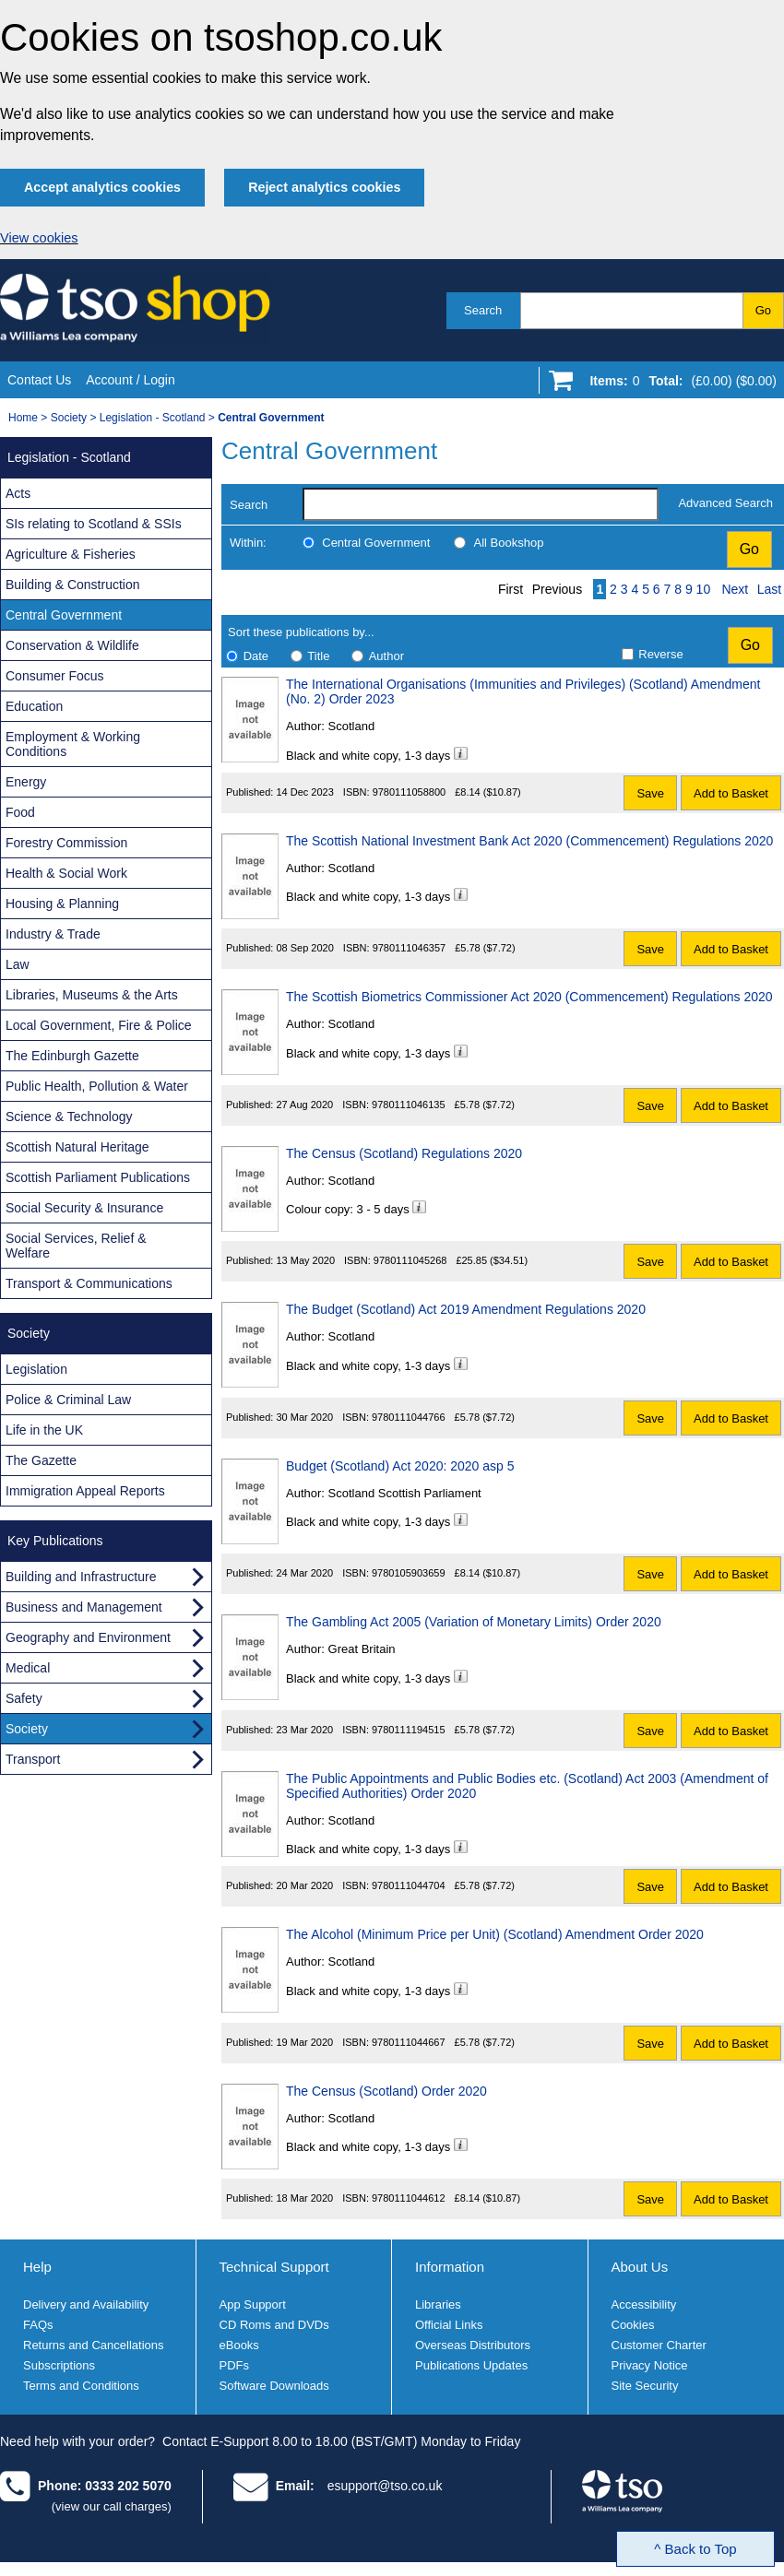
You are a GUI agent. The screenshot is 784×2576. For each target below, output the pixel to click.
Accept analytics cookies (102, 187)
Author (386, 656)
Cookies (633, 2325)
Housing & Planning (62, 903)
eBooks (239, 2345)
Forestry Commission (66, 842)
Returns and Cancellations (93, 2345)
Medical (28, 1667)
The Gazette (41, 1460)
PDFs (235, 2365)
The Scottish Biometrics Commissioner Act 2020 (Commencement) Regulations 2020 (529, 996)
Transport (33, 1759)
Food (20, 812)
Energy (26, 781)
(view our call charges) (112, 2506)
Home (23, 417)
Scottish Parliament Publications (98, 1177)
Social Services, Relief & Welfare (76, 1245)
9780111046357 (409, 947)
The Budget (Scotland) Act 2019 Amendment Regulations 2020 (466, 1309)
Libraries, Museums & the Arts (92, 994)
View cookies (39, 237)
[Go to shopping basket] (678, 384)
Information (449, 2267)
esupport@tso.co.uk (385, 2485)
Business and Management (84, 1607)
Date (256, 656)
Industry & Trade (53, 934)
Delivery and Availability (85, 2304)
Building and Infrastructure (81, 1576)
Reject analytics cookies (324, 187)
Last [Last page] (769, 589)
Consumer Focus (55, 675)
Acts (18, 493)
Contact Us (39, 379)
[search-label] (481, 504)
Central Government (376, 542)
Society (69, 417)
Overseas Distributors (472, 2345)
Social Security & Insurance (84, 1207)
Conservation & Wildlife (72, 645)
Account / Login (130, 379)
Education (34, 706)
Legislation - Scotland (153, 417)
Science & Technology (69, 1116)
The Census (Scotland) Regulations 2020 (404, 1153)
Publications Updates (471, 2365)
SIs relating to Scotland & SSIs (94, 523)
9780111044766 (408, 1417)
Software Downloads (274, 2386)
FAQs (38, 2325)
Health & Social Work (66, 873)
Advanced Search (725, 503)
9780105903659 (408, 1572)
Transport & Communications (89, 1283)
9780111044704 (408, 1885)
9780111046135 (408, 1104)
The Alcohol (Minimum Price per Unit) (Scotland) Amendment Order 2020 (495, 1934)
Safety (24, 1698)
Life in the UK (44, 1430)
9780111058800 (409, 792)
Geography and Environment (88, 1637)
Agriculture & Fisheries (71, 554)
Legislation (36, 1369)
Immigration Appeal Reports (85, 1490)
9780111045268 (410, 1260)
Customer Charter (659, 2345)
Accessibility (644, 2304)
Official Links (448, 2325)
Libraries (438, 2304)
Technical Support (274, 2267)
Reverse (660, 654)
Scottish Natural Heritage (77, 1147)
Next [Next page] (734, 589)
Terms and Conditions (81, 2386)
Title (318, 656)
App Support (253, 2304)
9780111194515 (408, 1729)
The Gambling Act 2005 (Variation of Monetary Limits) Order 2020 (473, 1621)
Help (37, 2267)
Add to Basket (731, 793)
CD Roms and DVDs (274, 2325)
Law (18, 964)
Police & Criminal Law (68, 1399)
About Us (640, 2267)
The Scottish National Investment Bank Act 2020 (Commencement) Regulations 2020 (529, 840)
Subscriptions (59, 2365)
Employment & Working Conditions (73, 744)
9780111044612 (408, 2198)
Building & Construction (73, 584)
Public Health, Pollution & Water (97, 1086)
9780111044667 (408, 2042)
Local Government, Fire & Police (99, 1025)
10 (703, 589)
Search (483, 310)
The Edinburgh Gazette (72, 1055)
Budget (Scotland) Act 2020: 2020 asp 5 (400, 1466)
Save (650, 793)
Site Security (645, 2386)
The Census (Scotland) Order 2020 (386, 2091)
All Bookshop (509, 542)
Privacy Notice (650, 2365)
